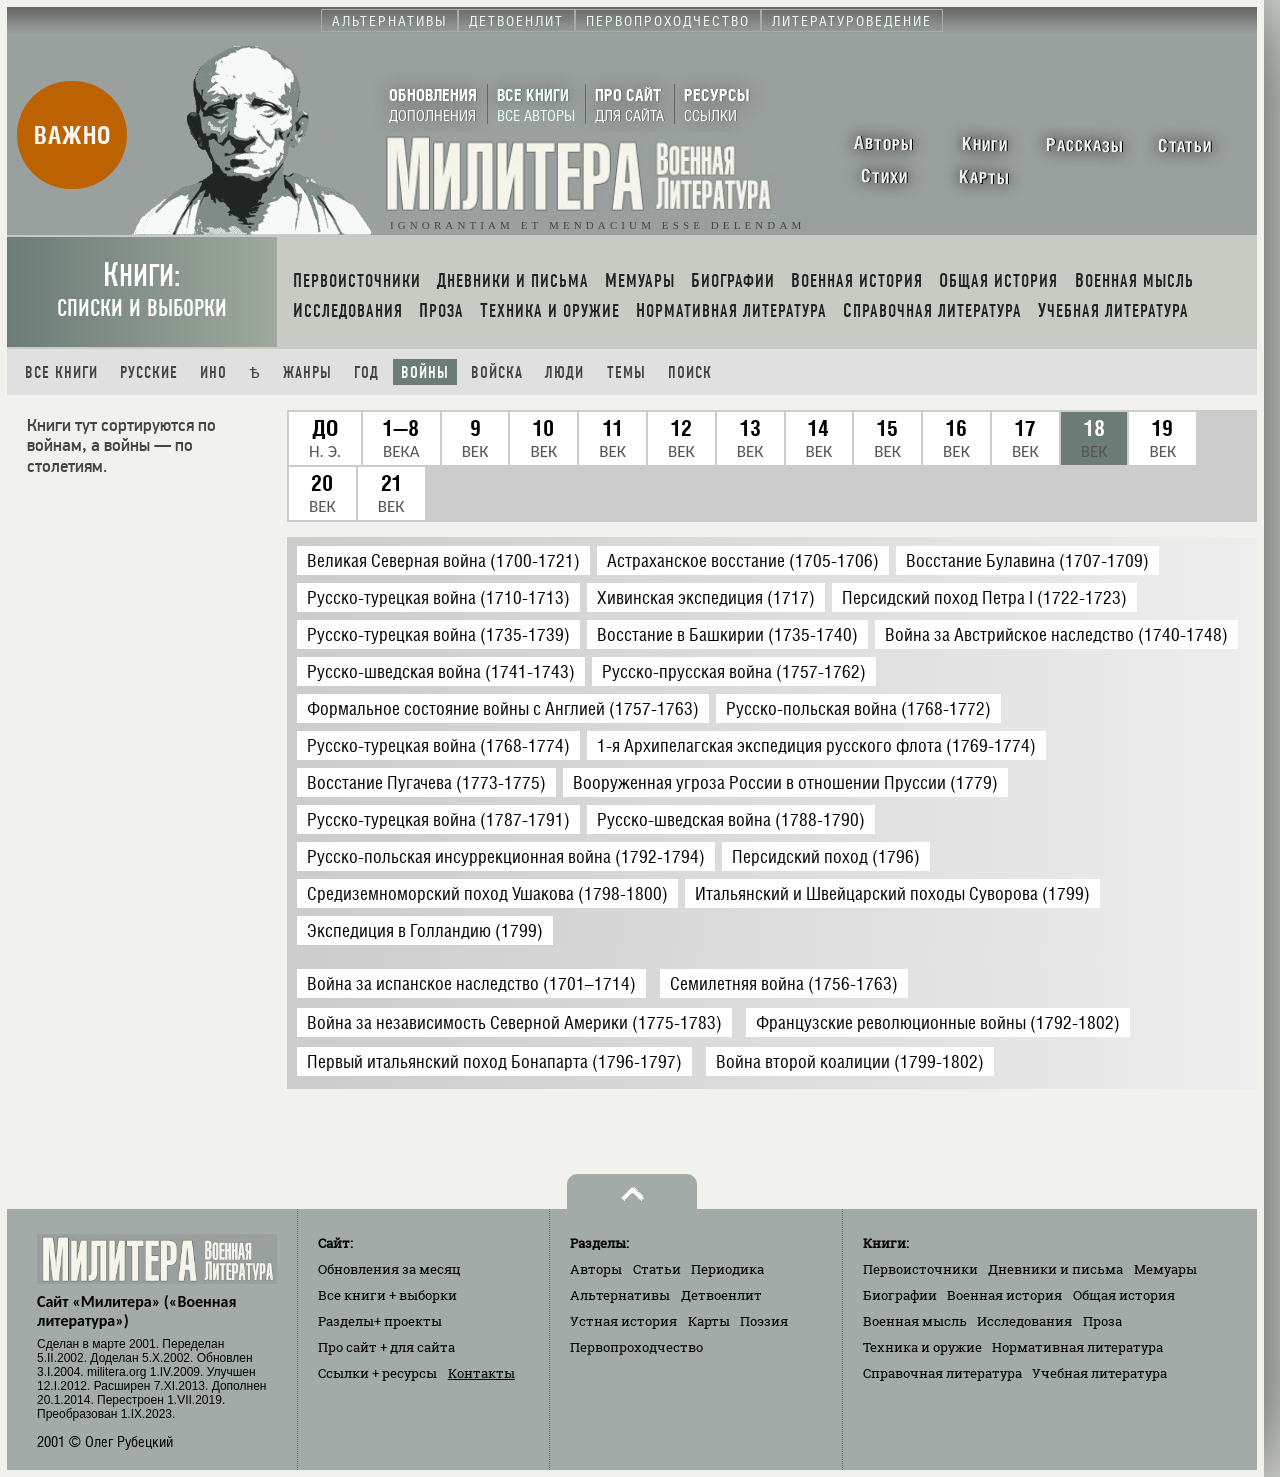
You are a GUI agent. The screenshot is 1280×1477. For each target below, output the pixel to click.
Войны (425, 372)
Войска (497, 372)
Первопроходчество (636, 1347)
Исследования (1024, 1321)
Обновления (389, 1269)
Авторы (596, 1269)
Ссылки (377, 1373)
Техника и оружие (922, 1347)
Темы (626, 372)
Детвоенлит (721, 1295)
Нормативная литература (1077, 1347)
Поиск (690, 372)
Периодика (727, 1269)
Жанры (307, 372)
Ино (213, 372)
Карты (709, 1321)
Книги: (142, 289)
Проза (1102, 1321)
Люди (564, 372)
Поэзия (764, 1321)
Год (366, 372)
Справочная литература (942, 1373)
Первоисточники (920, 1269)
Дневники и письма (1055, 1269)
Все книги (61, 372)
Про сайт (386, 1347)
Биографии (900, 1295)
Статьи (657, 1269)
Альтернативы (620, 1295)
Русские (149, 372)
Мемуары (1165, 1269)
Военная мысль (915, 1321)
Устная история (623, 1321)
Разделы (380, 1321)
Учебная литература (1099, 1373)
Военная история (1004, 1295)
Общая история (1124, 1295)
